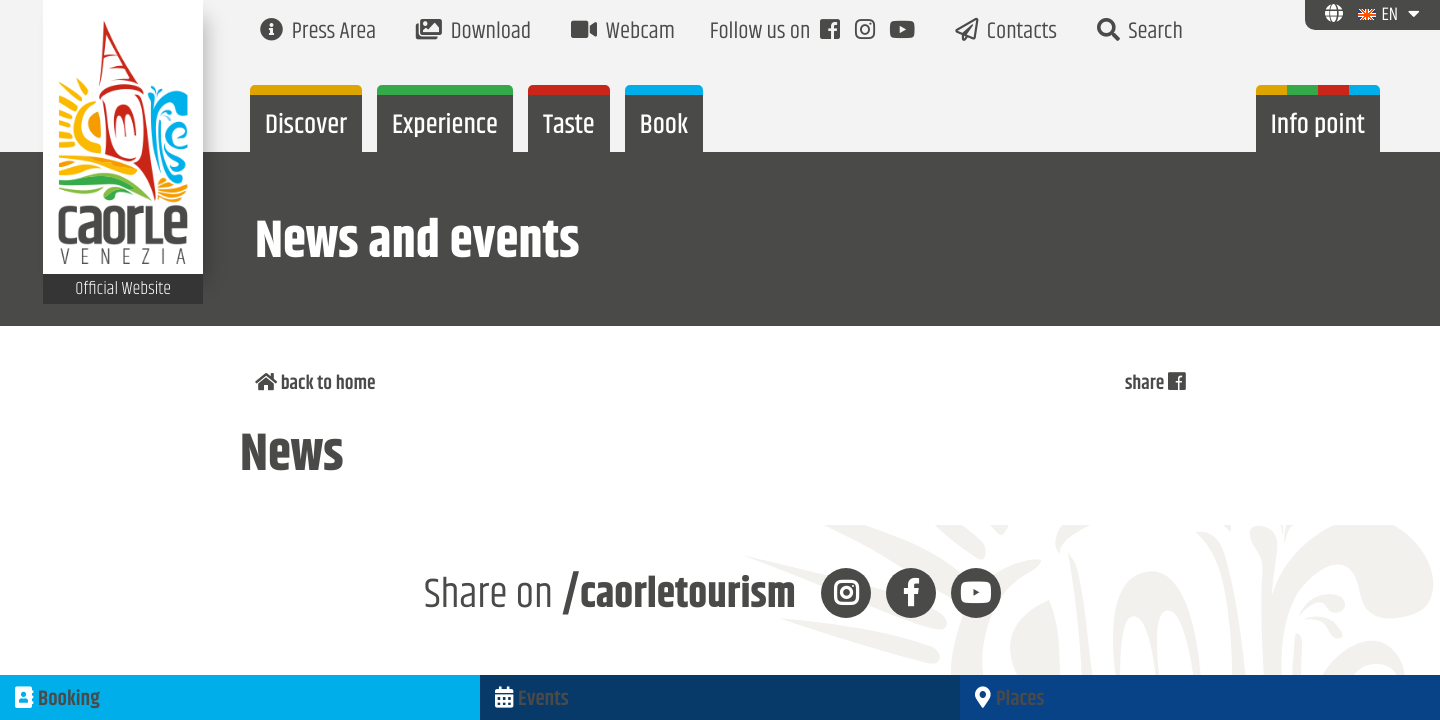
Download (473, 32)
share (1153, 385)
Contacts (1006, 32)
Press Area (318, 32)
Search (1140, 32)
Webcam (623, 32)
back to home (320, 385)
